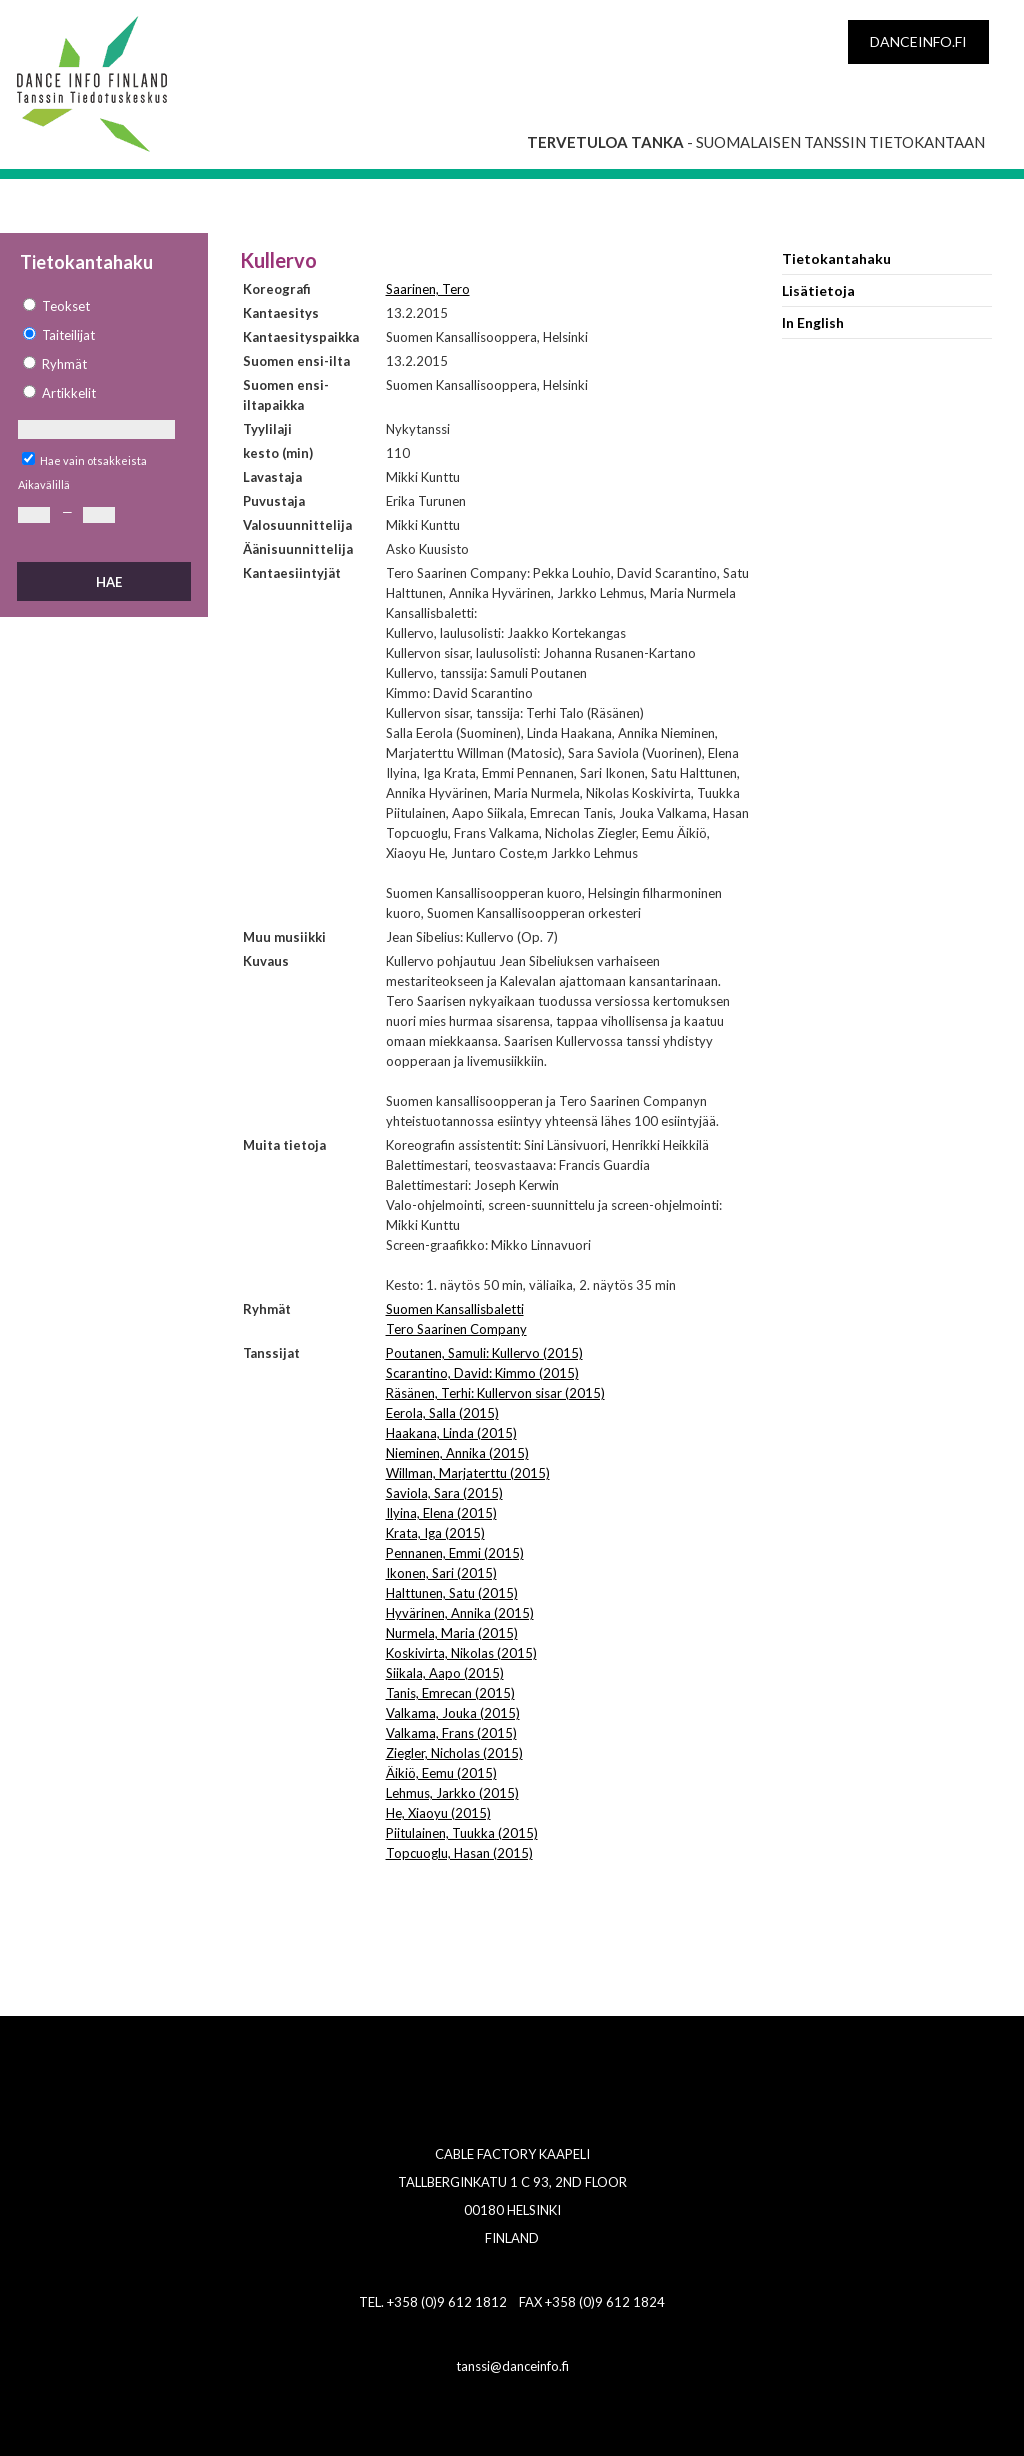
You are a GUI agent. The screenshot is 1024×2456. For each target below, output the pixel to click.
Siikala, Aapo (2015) (445, 1673)
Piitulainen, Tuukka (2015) (462, 1833)
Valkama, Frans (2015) (451, 1733)
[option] (103, 306)
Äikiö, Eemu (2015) (441, 1773)
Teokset (66, 306)
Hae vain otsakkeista (93, 460)
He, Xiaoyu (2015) (438, 1813)
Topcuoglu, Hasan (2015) (459, 1853)
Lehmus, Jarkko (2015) (452, 1793)
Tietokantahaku (836, 258)
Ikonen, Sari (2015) (441, 1573)
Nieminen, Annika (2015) (457, 1453)
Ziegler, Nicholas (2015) (454, 1753)
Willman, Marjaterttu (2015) (468, 1473)
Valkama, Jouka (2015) (453, 1713)
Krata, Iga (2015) (435, 1533)
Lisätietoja (818, 290)
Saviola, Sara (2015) (444, 1493)
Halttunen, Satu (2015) (452, 1593)
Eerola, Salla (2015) (442, 1413)
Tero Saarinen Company (456, 1329)
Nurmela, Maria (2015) (452, 1633)
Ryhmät (64, 364)
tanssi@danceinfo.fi (512, 2366)
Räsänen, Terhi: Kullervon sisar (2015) (495, 1393)
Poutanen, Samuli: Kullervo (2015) (484, 1353)
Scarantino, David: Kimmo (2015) (482, 1373)
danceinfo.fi (918, 41)
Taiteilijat (68, 335)
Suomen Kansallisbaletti (455, 1309)
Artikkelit (69, 393)
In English (813, 322)
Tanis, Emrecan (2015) (450, 1693)
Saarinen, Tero (428, 289)
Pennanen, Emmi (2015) (455, 1553)
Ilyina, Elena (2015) (441, 1513)
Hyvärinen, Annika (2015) (460, 1613)
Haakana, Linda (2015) (451, 1433)
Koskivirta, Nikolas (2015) (461, 1653)
